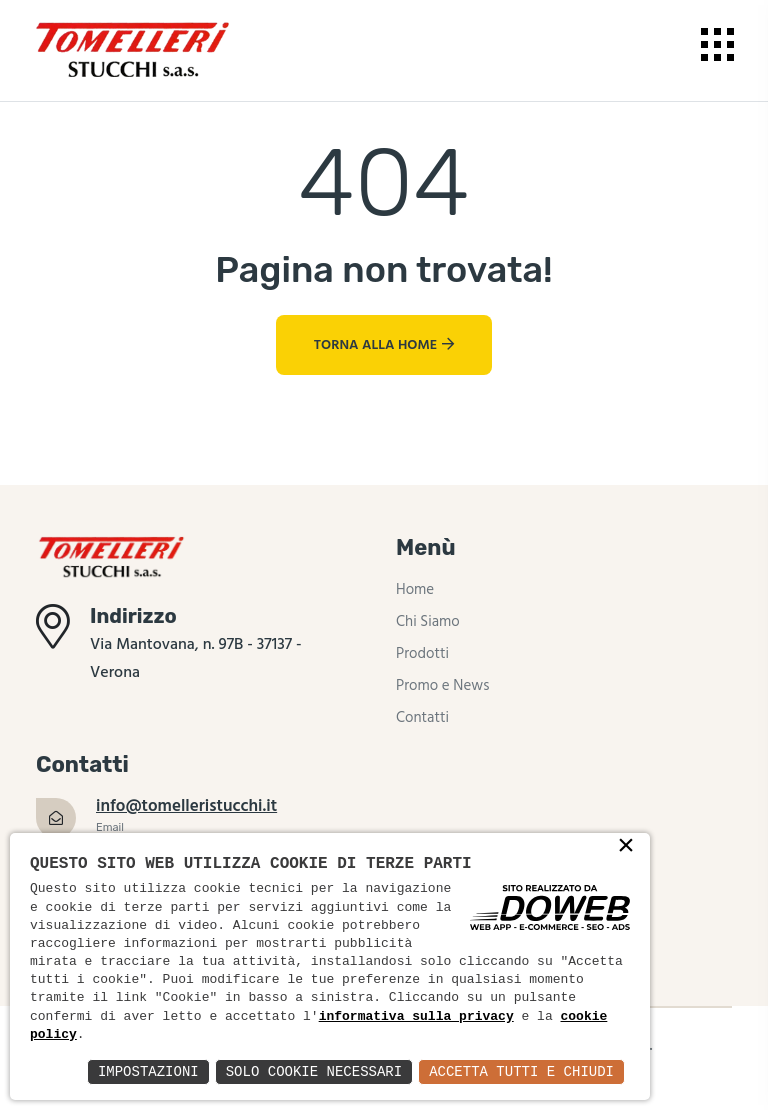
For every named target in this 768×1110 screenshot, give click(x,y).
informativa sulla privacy (416, 1017)
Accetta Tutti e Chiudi (521, 1071)
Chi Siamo (428, 622)
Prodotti (422, 654)
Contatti (422, 718)
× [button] (626, 847)
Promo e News (442, 686)
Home (415, 590)
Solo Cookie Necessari (314, 1071)
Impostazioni (148, 1071)
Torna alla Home (384, 345)
